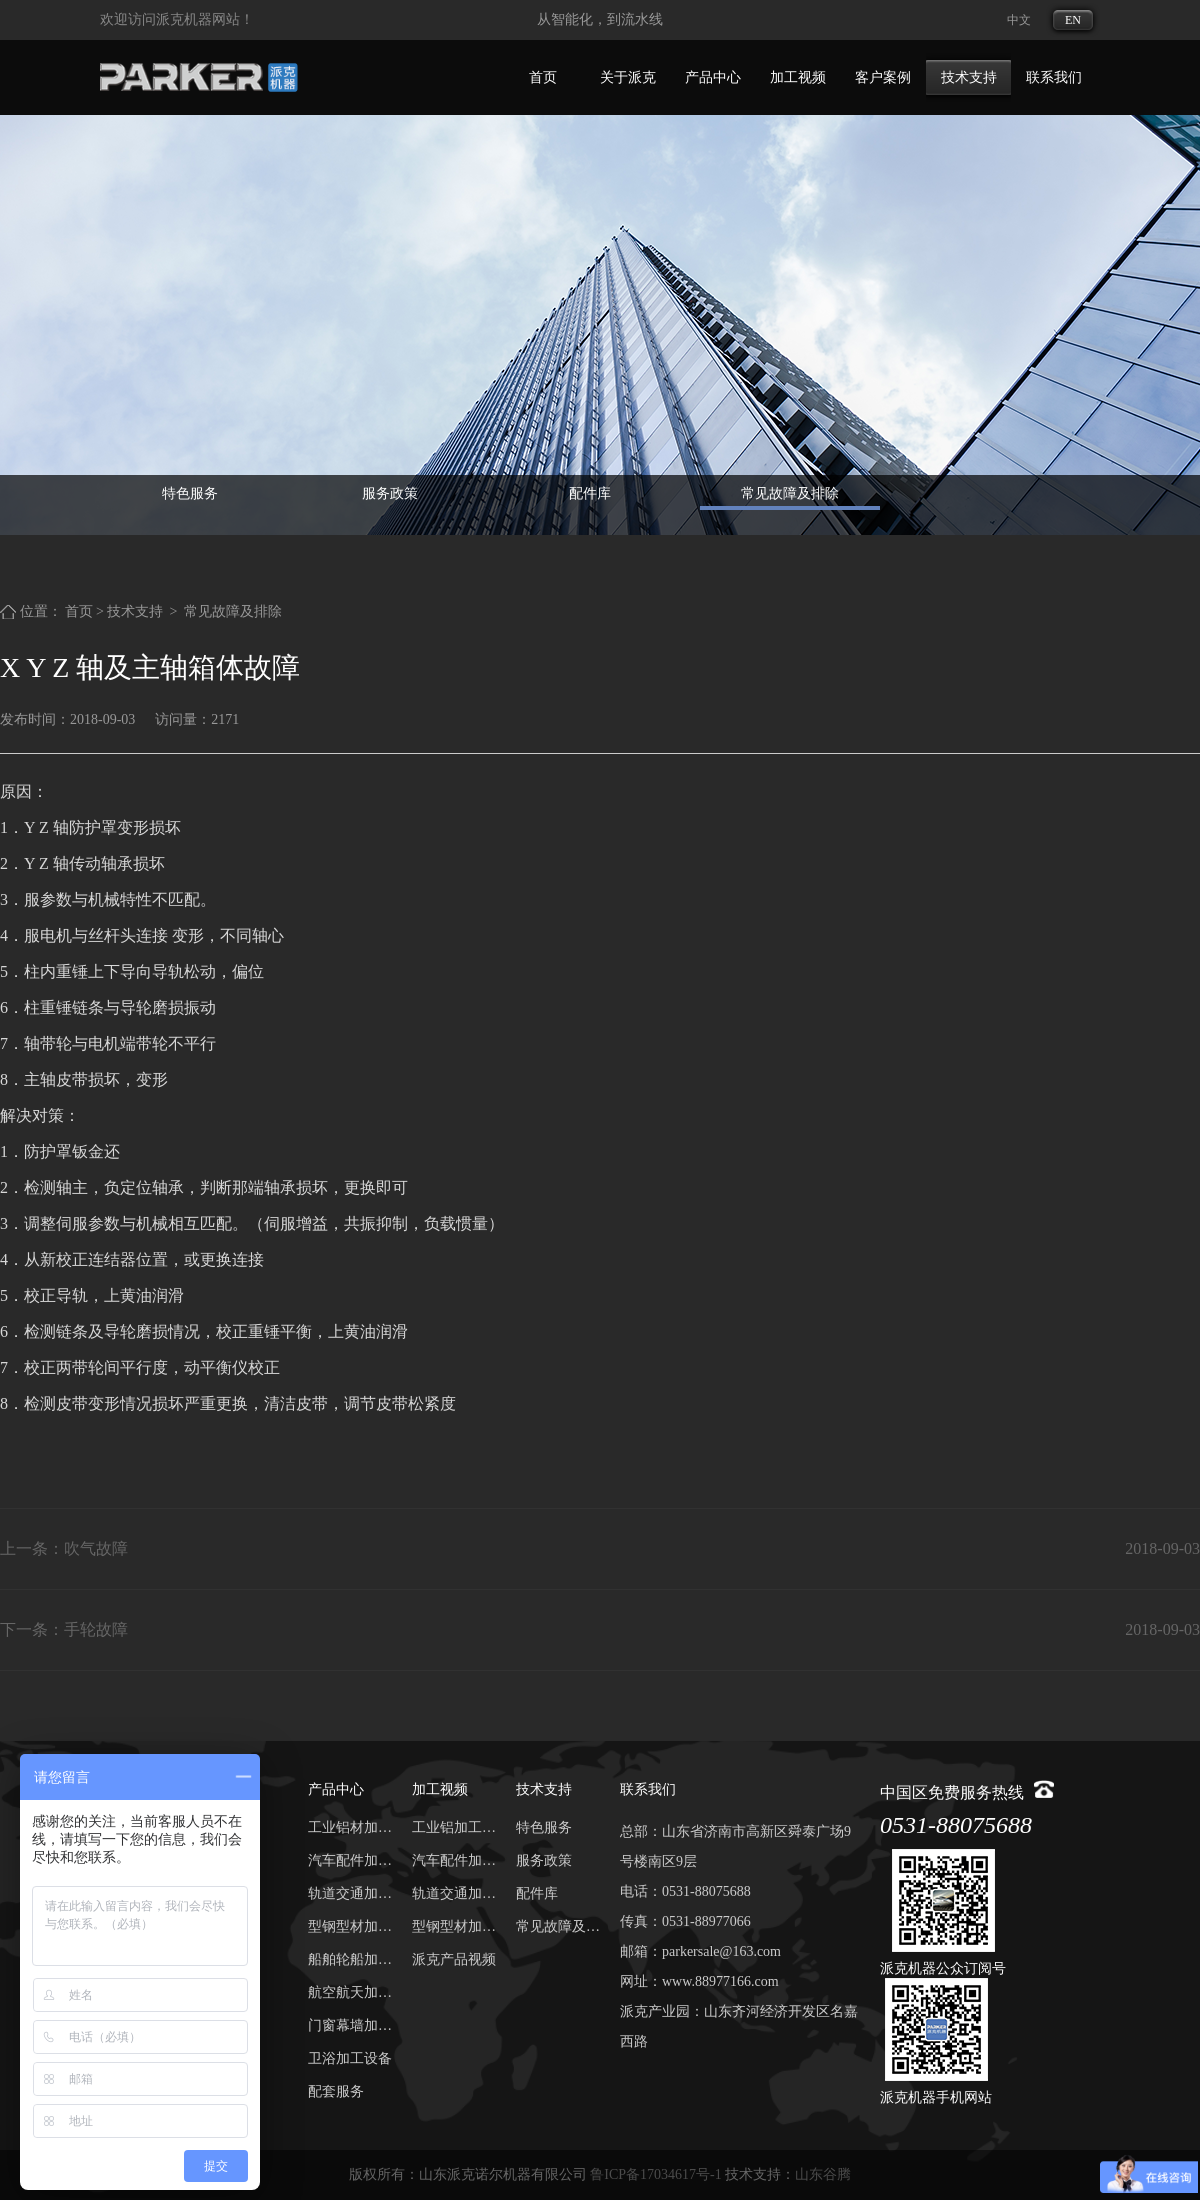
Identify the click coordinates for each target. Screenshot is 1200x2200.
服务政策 (390, 493)
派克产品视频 (454, 1959)
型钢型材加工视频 (454, 1926)
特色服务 (190, 493)
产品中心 (713, 77)
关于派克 (628, 77)
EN (1073, 20)
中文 (1019, 20)
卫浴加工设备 (350, 2058)
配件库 (590, 493)
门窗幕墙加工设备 (350, 2025)
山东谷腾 (823, 2174)
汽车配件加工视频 (454, 1860)
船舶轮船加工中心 (350, 1959)
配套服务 (336, 2091)
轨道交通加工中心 (350, 1893)
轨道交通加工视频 (454, 1893)
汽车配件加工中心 (350, 1860)
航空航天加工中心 (350, 1992)
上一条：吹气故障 (64, 1548)
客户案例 (883, 77)
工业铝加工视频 (454, 1827)
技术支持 (969, 77)
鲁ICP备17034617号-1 (655, 2174)
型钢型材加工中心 (350, 1926)
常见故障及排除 (790, 493)
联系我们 (1054, 77)
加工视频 (798, 77)
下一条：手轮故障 (64, 1629)
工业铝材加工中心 (350, 1827)
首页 (543, 77)
